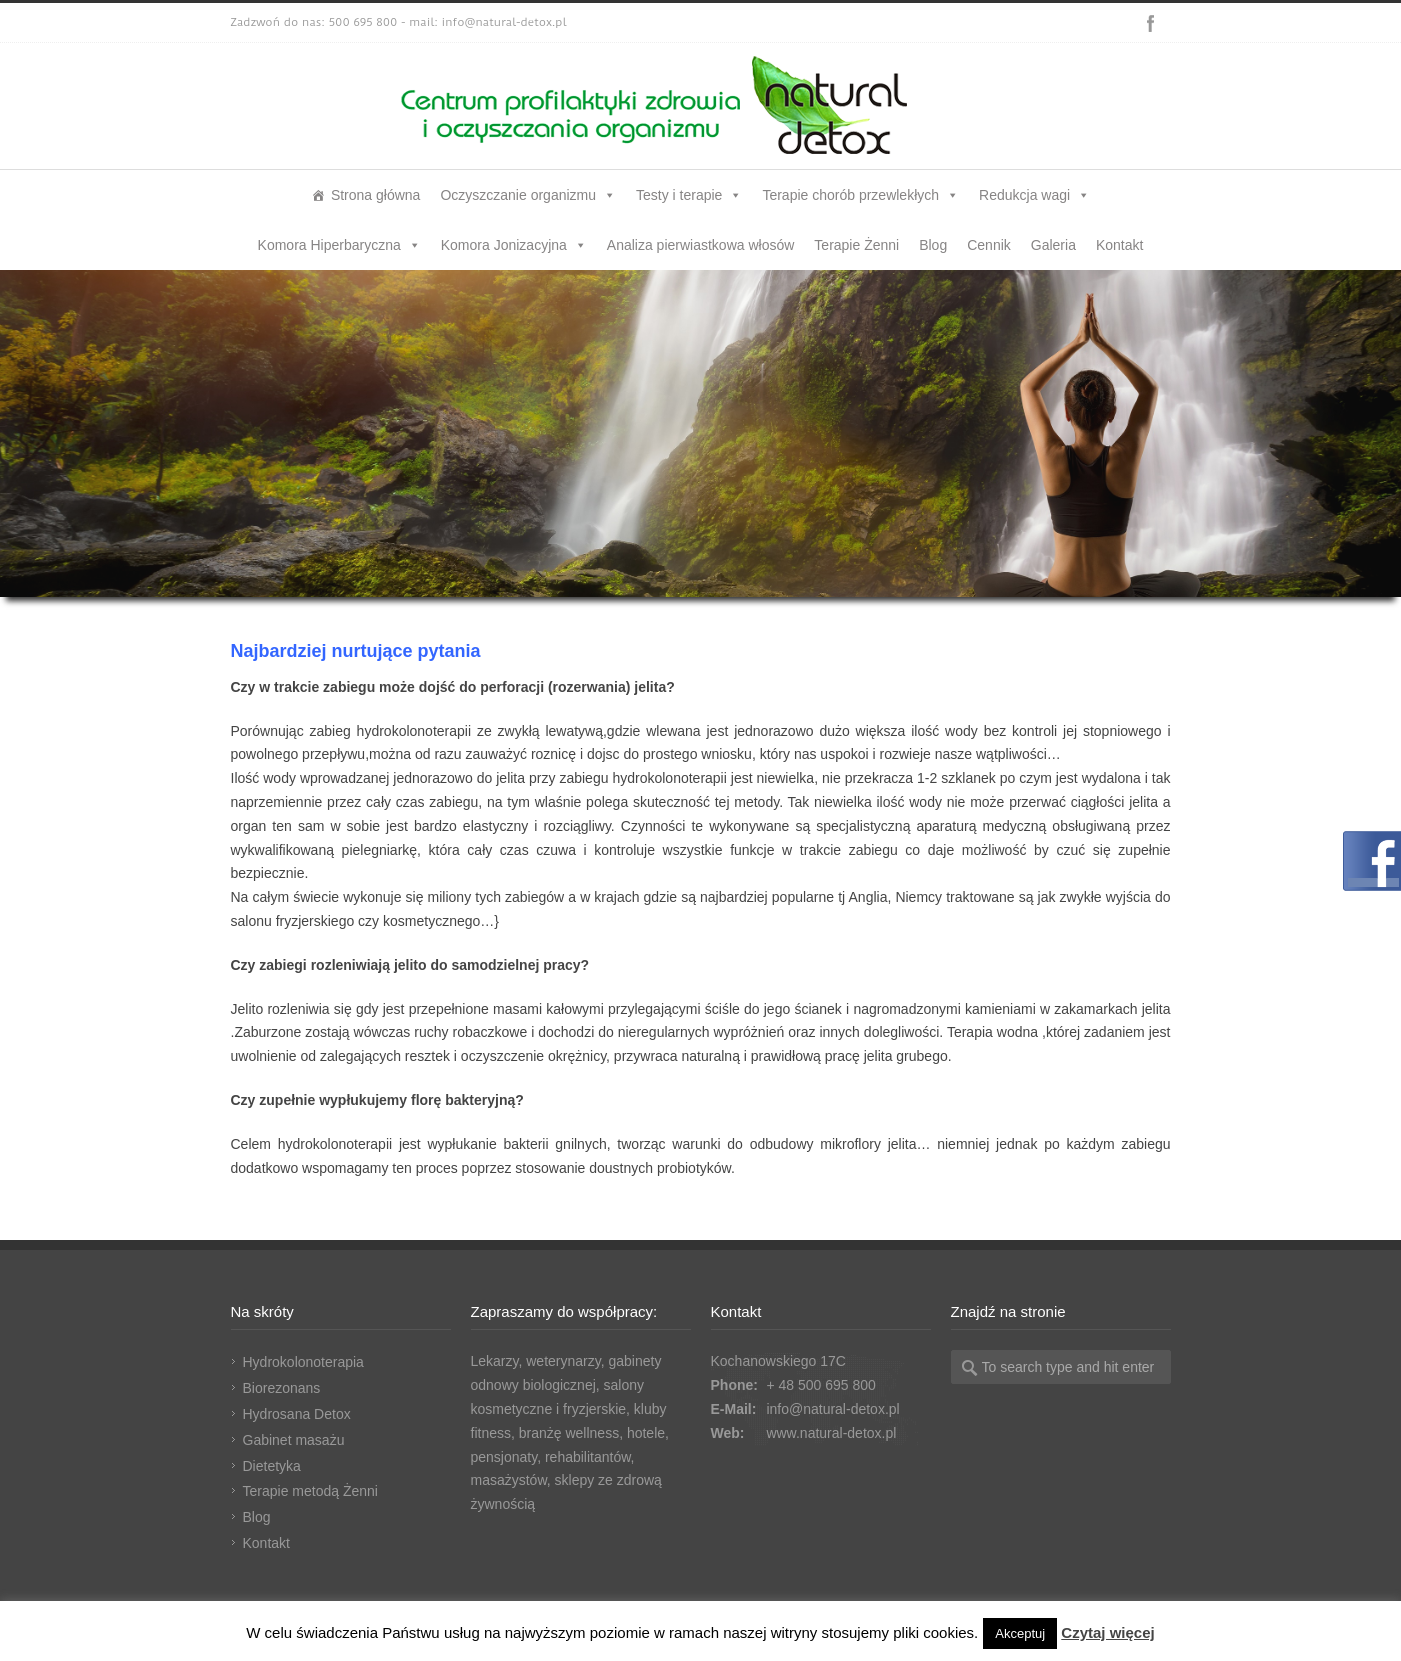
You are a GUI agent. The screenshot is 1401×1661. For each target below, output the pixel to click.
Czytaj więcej (1107, 1632)
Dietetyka (272, 1466)
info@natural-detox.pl (832, 1409)
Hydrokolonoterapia (303, 1362)
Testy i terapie (689, 195)
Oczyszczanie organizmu (528, 195)
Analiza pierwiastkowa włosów (701, 245)
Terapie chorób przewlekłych (860, 195)
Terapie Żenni (856, 245)
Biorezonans (282, 1388)
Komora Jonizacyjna (514, 245)
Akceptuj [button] (1020, 1633)
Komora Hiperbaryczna (339, 245)
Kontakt (1119, 245)
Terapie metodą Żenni (310, 1491)
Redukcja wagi (1034, 195)
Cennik (989, 245)
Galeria (1053, 245)
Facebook (1151, 23)
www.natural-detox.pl (831, 1433)
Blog (933, 245)
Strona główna (376, 195)
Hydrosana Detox (297, 1414)
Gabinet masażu (294, 1440)
